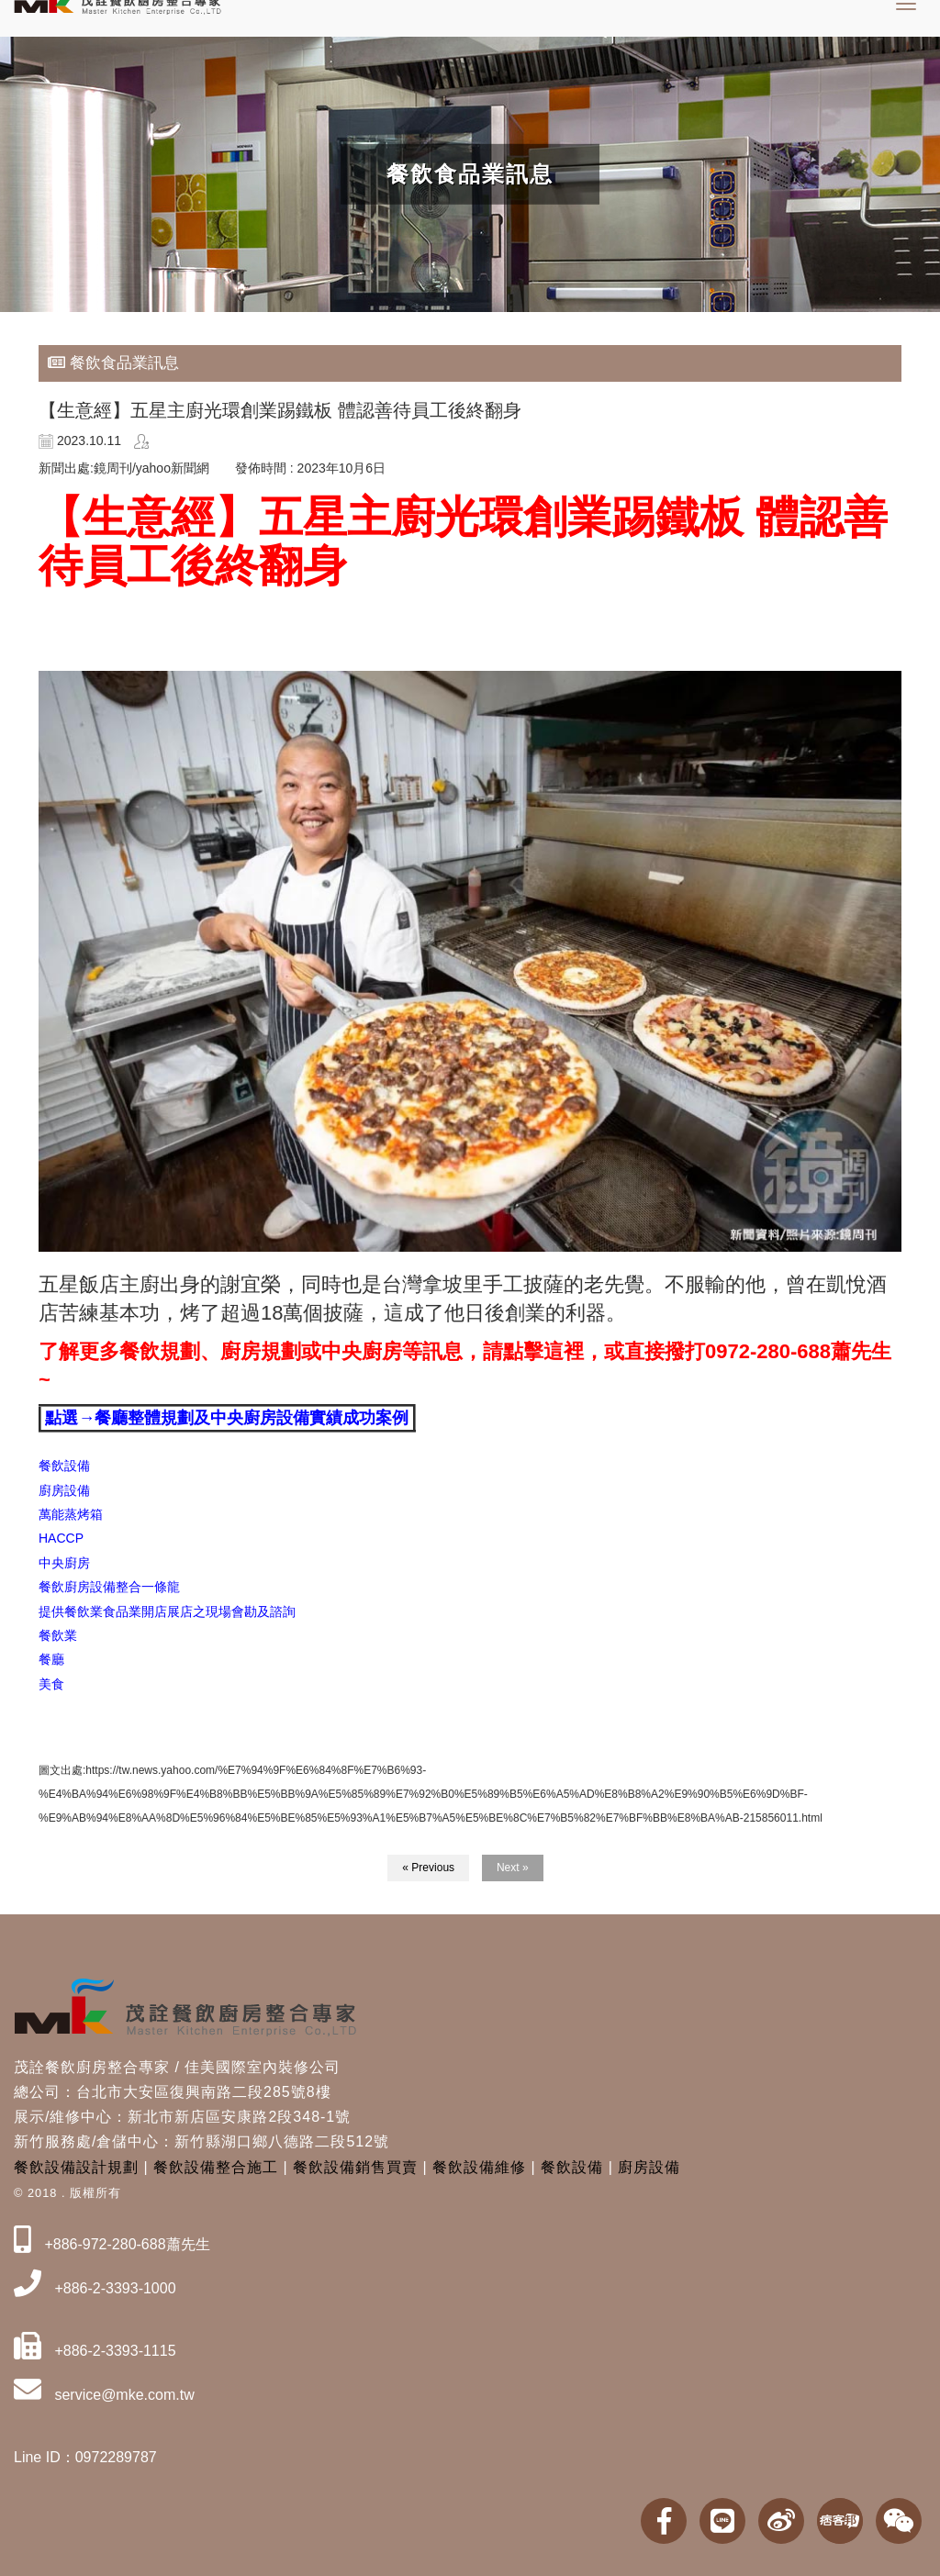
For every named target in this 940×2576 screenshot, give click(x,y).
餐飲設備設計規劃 (76, 2167)
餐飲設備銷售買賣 (355, 2167)
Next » (513, 1867)
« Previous (428, 1867)
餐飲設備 (572, 2167)
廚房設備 (649, 2167)
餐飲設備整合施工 (215, 2167)
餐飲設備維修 (479, 2167)
